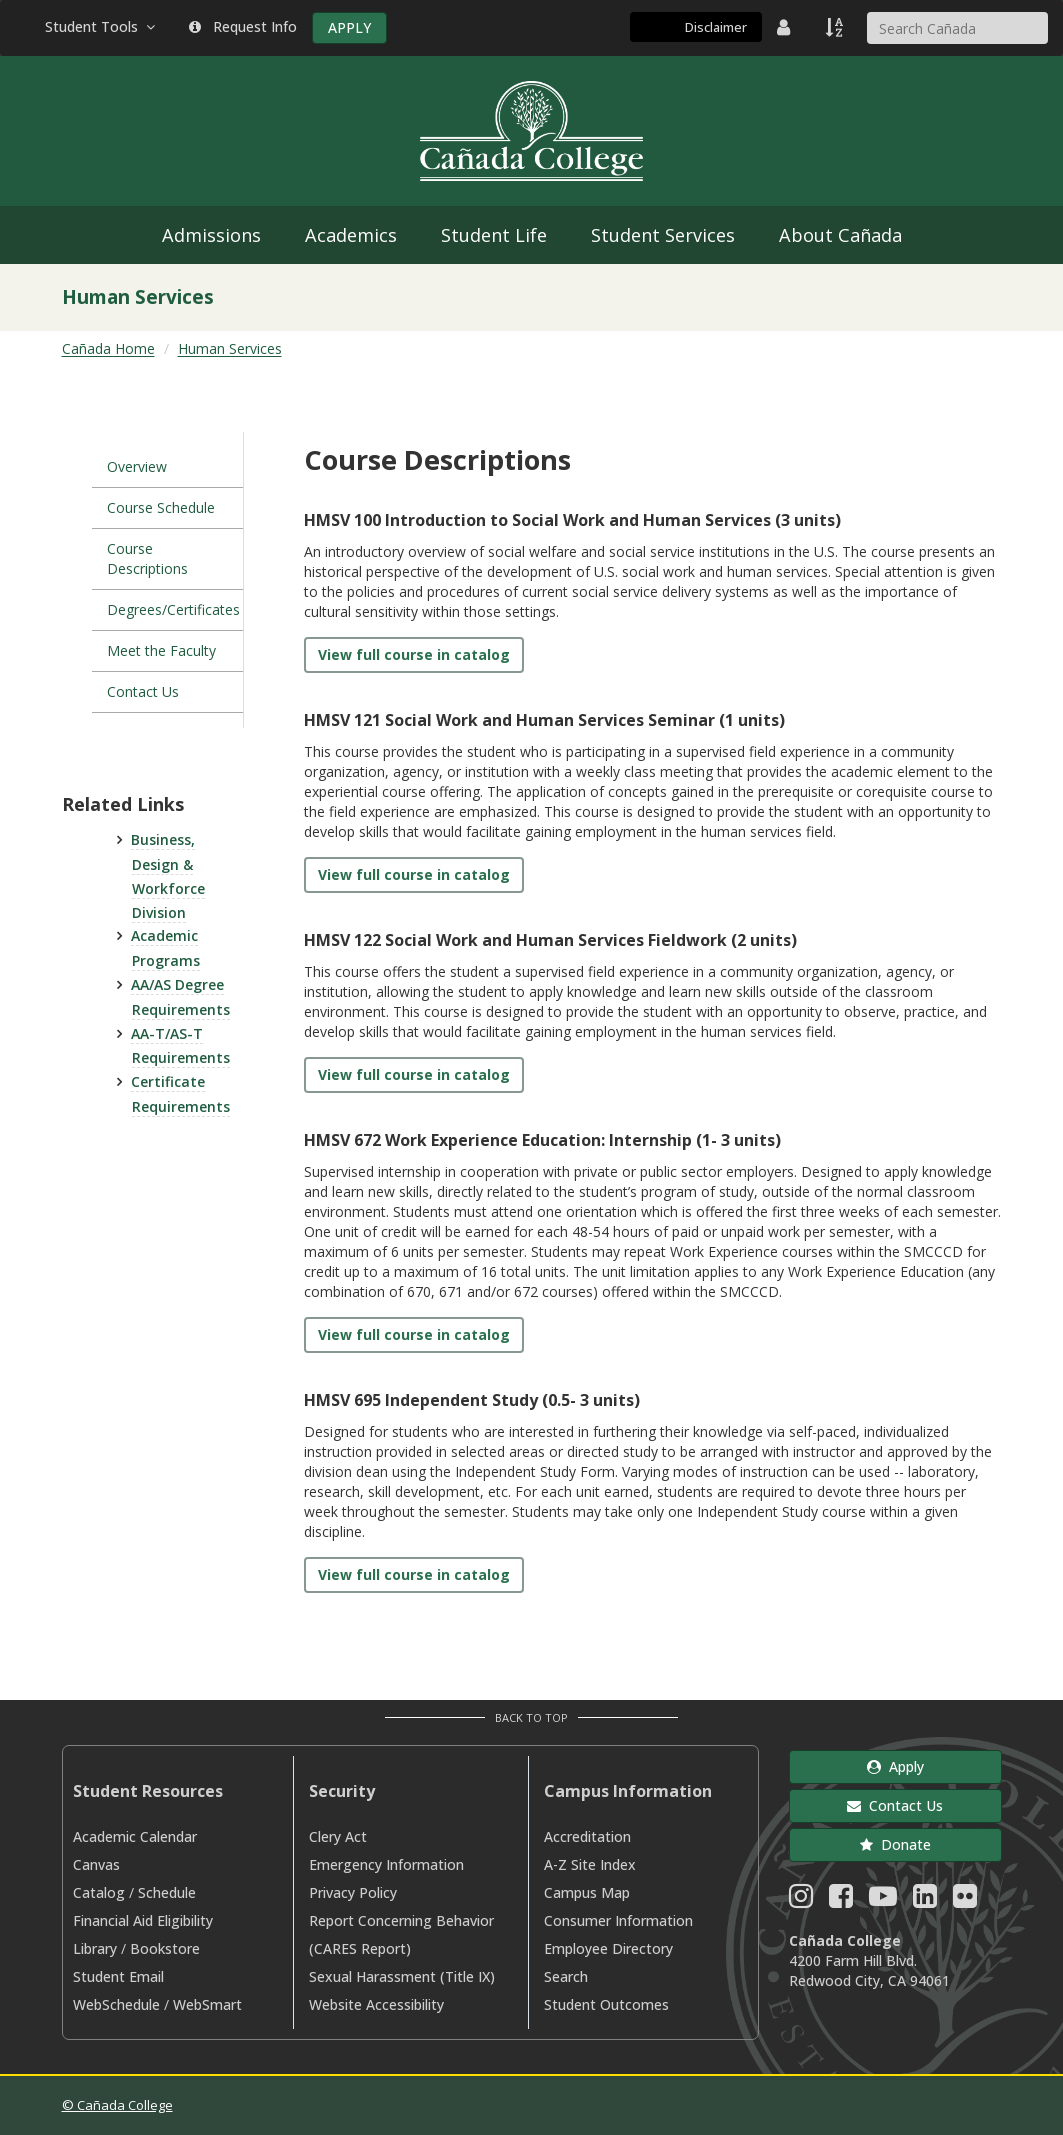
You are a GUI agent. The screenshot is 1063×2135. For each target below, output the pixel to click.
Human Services (230, 348)
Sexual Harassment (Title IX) (402, 1976)
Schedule (167, 1892)
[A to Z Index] (836, 27)
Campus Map (587, 1892)
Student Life (494, 235)
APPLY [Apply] (349, 27)
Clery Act (338, 1836)
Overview (137, 466)
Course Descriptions (147, 558)
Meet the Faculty (161, 650)
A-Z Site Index (590, 1864)
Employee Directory (608, 1948)
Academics (351, 235)
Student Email (118, 1976)
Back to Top (531, 1717)
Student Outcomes (606, 2004)
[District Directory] (786, 27)
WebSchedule (116, 2004)
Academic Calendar (135, 1836)
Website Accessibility (376, 2004)
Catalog (99, 1892)
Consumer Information (618, 1920)
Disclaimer (716, 27)
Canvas (96, 1864)
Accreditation (587, 1836)
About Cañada (840, 235)
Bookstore (165, 1948)
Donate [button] (895, 1844)
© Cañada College (117, 2105)
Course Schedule (161, 507)
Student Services (663, 235)
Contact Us (143, 691)
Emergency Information (386, 1864)
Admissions (211, 235)
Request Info (243, 26)
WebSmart (207, 2004)
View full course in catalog (414, 654)
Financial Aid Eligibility (143, 1920)
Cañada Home (108, 348)
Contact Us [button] (895, 1805)
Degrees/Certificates (173, 609)
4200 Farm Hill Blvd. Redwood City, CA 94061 (869, 1970)
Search (566, 1976)
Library (95, 1948)
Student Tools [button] (102, 26)
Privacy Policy (353, 1892)
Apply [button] (895, 1766)
